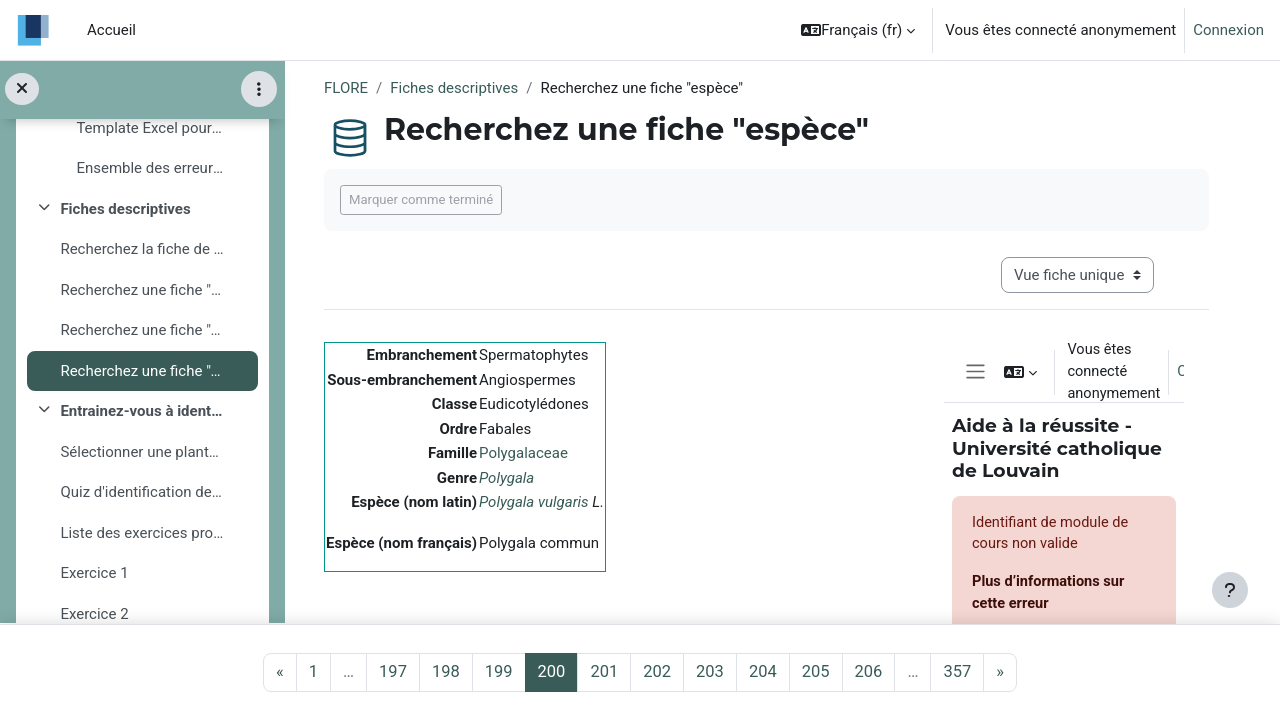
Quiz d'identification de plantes (142, 493)
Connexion (1228, 30)
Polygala (506, 478)
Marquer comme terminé (421, 199)
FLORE (346, 88)
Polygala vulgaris (534, 502)
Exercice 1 (94, 574)
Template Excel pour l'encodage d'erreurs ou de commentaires (150, 128)
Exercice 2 (94, 614)
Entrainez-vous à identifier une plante (142, 412)
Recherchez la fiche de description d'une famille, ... (142, 250)
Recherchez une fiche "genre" (142, 331)
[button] (858, 30)
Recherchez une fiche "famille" (142, 290)
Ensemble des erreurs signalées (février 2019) (150, 169)
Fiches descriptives (125, 209)
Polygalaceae (523, 453)
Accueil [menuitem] (111, 30)
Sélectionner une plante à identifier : (142, 452)
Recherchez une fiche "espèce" (142, 371)
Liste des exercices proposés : (142, 533)
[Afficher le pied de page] (1230, 590)
